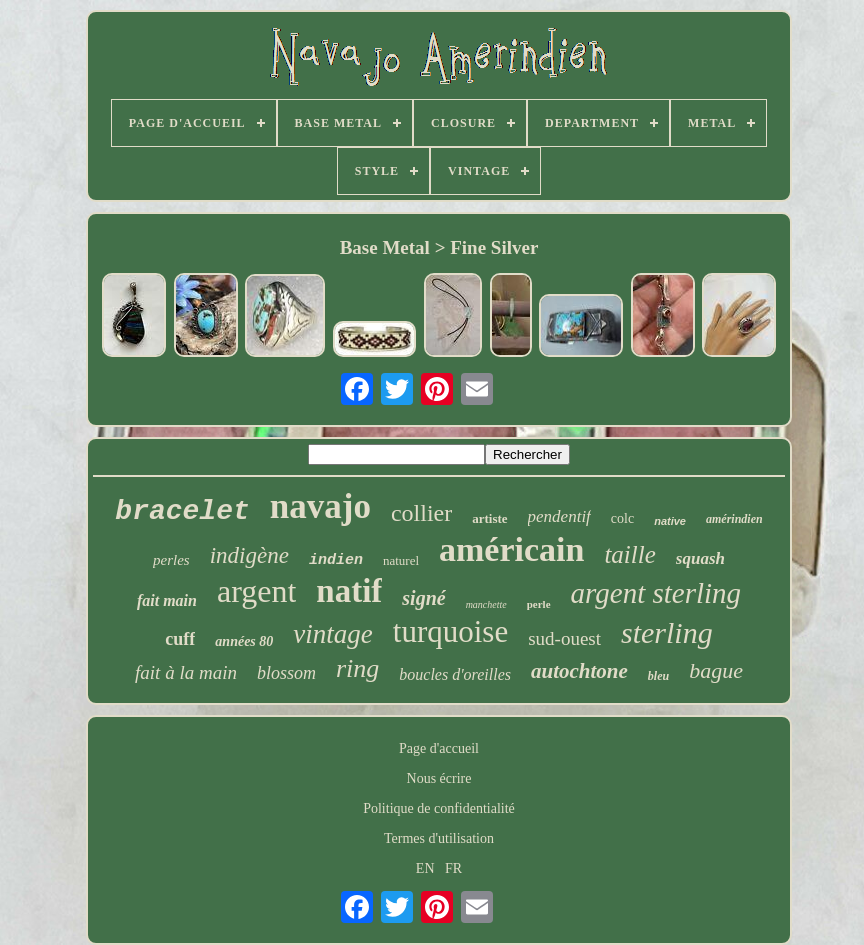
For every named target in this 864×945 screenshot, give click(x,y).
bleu (658, 676)
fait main (167, 600)
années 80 (244, 641)
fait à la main (186, 672)
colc (622, 518)
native (670, 521)
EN (425, 868)
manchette (486, 604)
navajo (320, 506)
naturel (401, 560)
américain (511, 549)
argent (256, 591)
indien (336, 560)
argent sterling (656, 593)
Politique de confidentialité (439, 808)
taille (629, 554)
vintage (332, 634)
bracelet (182, 511)
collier (421, 513)
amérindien (734, 519)
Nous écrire (439, 778)
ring (357, 668)
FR (453, 868)
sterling (667, 632)
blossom (286, 673)
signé (423, 598)
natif (349, 591)
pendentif (559, 516)
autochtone (579, 671)
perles (171, 560)
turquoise (450, 631)
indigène (249, 555)
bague (716, 670)
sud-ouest (564, 638)
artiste (489, 518)
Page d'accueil (439, 748)
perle (539, 604)
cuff (180, 639)
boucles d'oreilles (455, 674)
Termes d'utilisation (439, 838)
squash (700, 558)
